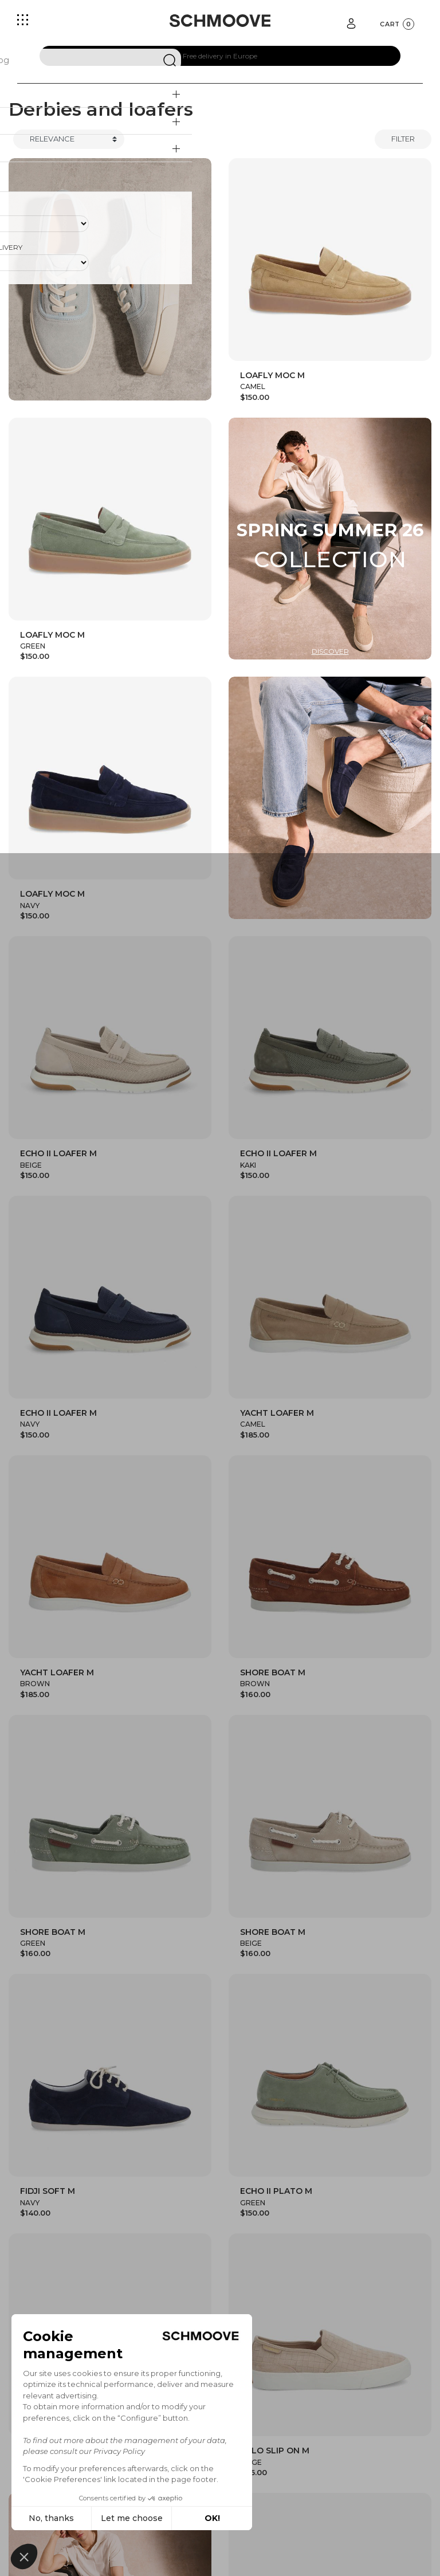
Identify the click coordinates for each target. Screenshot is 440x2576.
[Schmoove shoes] (220, 20)
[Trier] (68, 139)
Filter (403, 138)
